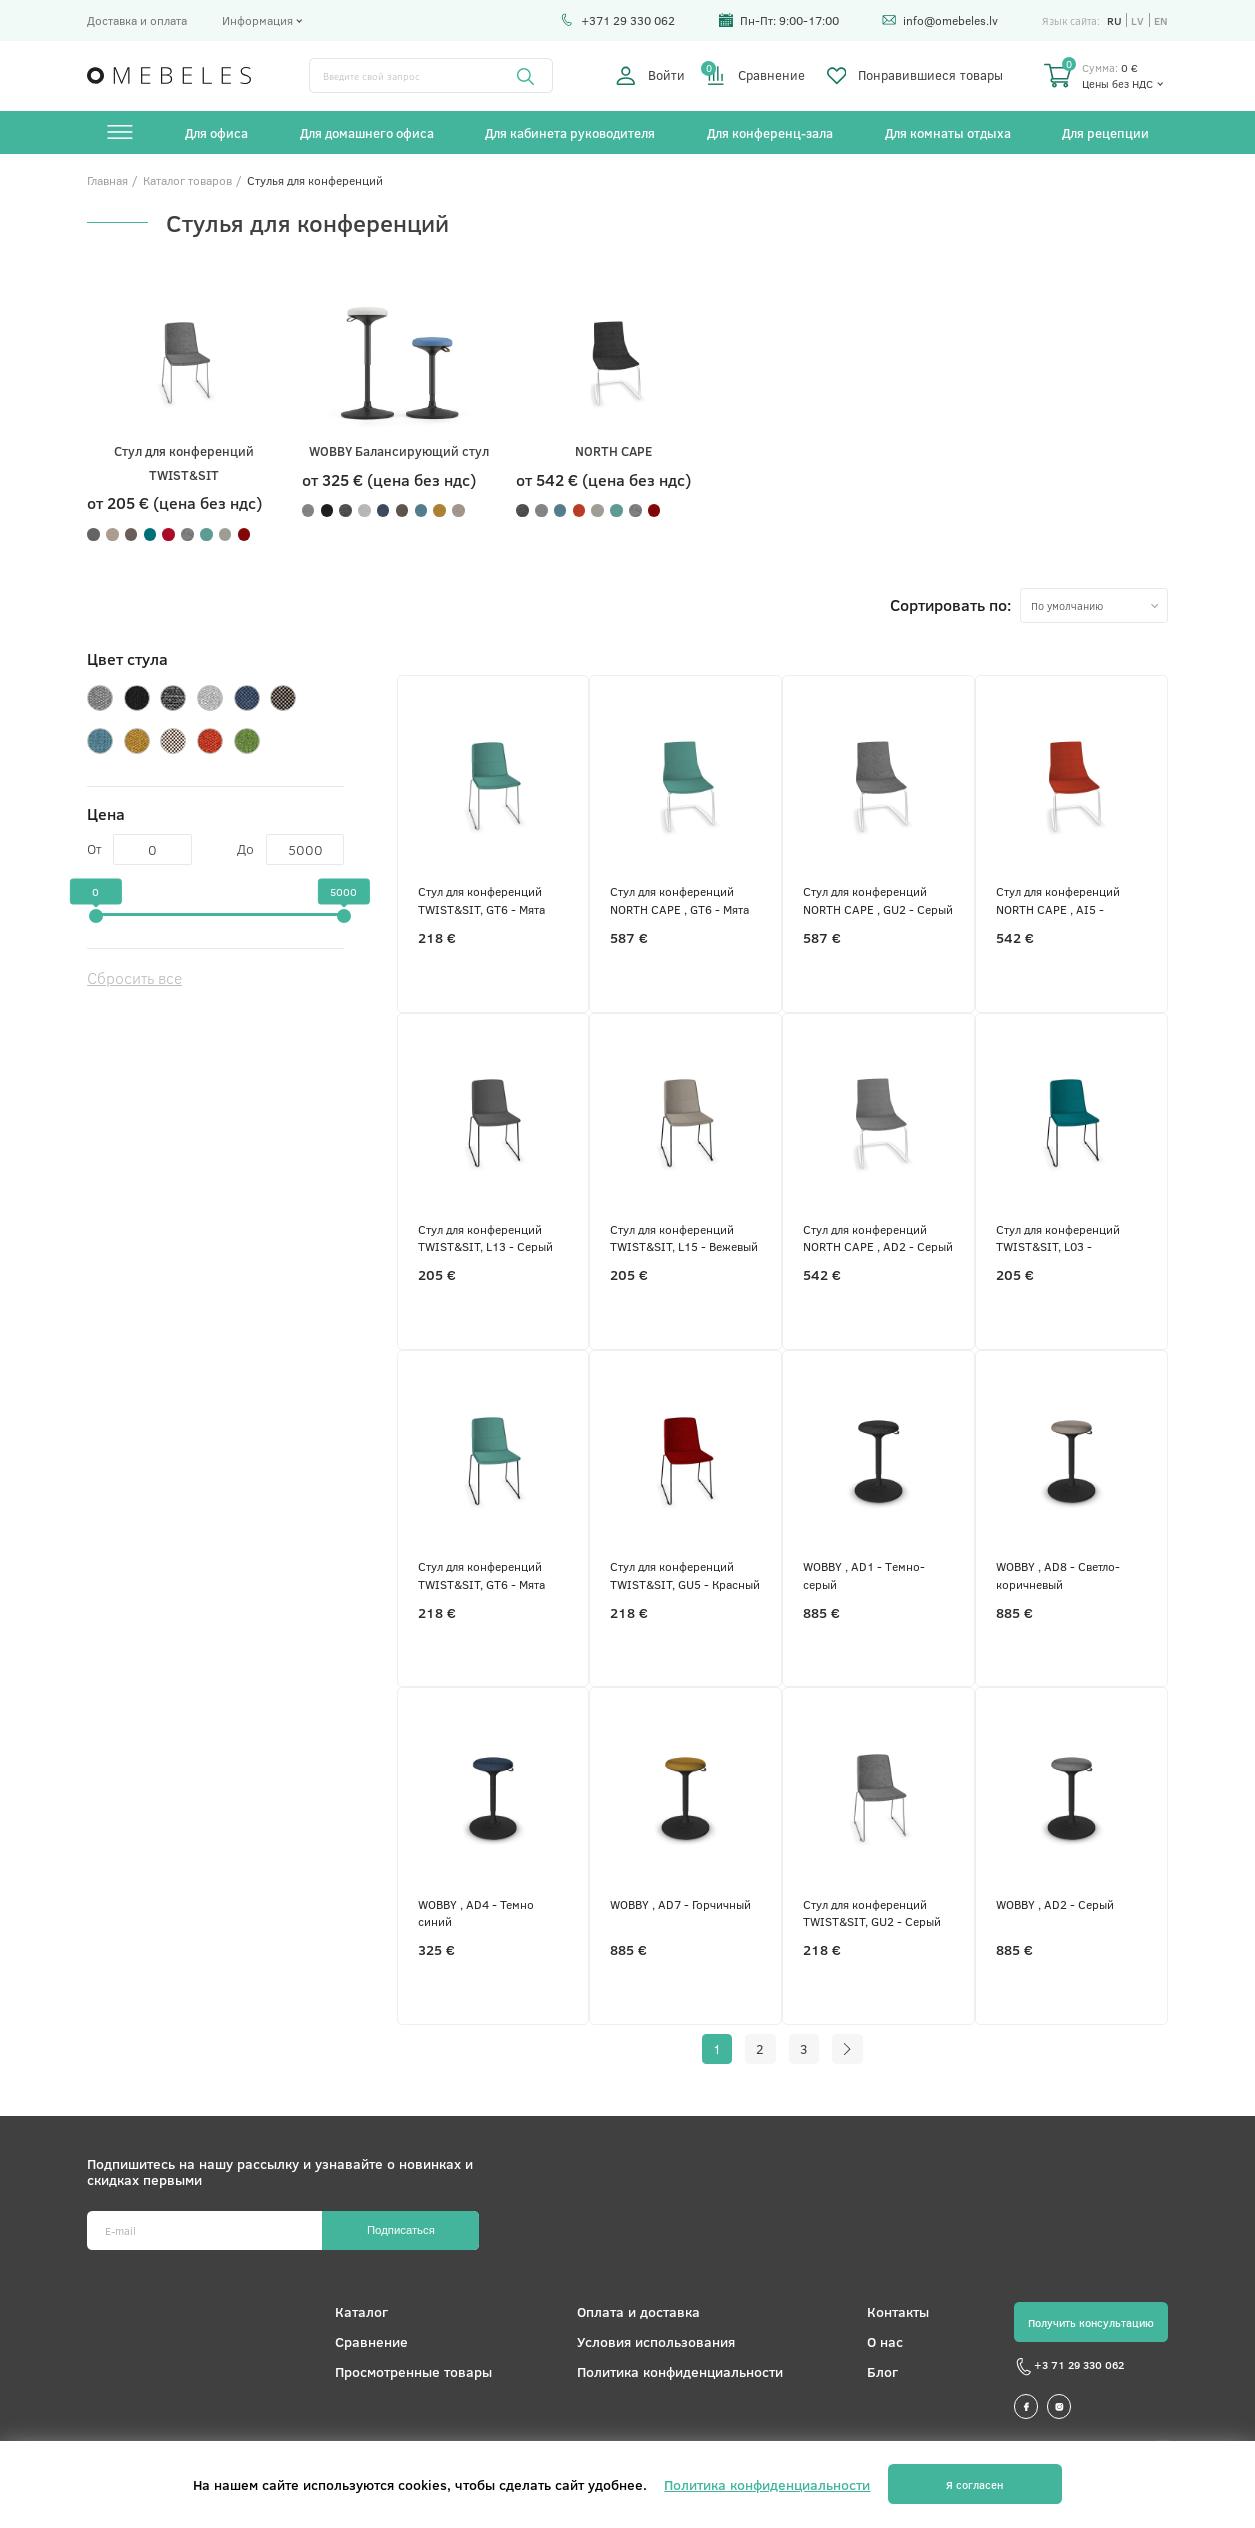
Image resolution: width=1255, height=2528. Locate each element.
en (1161, 20)
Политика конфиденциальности (680, 2371)
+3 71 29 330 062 (1069, 2367)
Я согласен (974, 2484)
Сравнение (755, 76)
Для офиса (216, 132)
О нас (885, 2341)
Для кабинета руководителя (570, 132)
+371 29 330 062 (617, 20)
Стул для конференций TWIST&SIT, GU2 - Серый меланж (872, 1913)
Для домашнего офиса (367, 132)
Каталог (361, 2311)
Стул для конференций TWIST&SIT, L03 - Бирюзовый (1058, 1238)
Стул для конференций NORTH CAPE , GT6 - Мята (679, 899)
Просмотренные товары (413, 2371)
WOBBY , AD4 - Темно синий (476, 1912)
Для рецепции (1105, 132)
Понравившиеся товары (915, 76)
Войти (650, 76)
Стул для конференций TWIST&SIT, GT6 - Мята (481, 899)
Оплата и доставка (638, 2311)
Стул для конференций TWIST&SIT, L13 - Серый (485, 1237)
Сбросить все (134, 977)
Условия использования (656, 2341)
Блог (882, 2371)
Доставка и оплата (137, 20)
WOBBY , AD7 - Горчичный (680, 1904)
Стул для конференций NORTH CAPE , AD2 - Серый (878, 1237)
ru (1114, 20)
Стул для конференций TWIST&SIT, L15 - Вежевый (684, 1237)
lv (1137, 20)
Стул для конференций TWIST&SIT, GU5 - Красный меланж (685, 1575)
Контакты (898, 2311)
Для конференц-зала (770, 132)
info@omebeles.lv (940, 20)
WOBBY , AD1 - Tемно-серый (864, 1574)
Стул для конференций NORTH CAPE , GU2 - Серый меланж (878, 900)
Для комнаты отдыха (948, 132)
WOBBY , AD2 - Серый (1055, 1904)
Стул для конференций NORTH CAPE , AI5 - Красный (1058, 900)
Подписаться (401, 2230)
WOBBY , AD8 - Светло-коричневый (1058, 1574)
